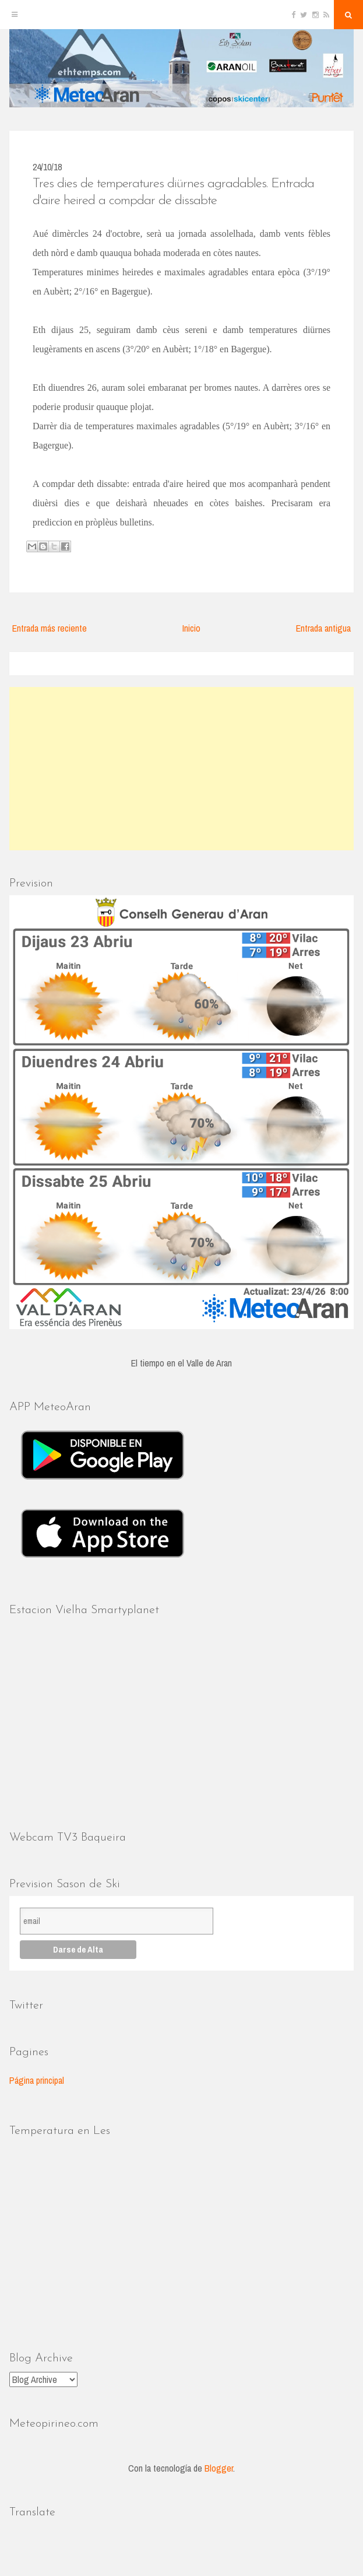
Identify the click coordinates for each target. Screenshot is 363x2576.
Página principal (36, 2080)
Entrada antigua (323, 628)
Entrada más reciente (49, 628)
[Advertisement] (181, 768)
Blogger (219, 2468)
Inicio (191, 628)
